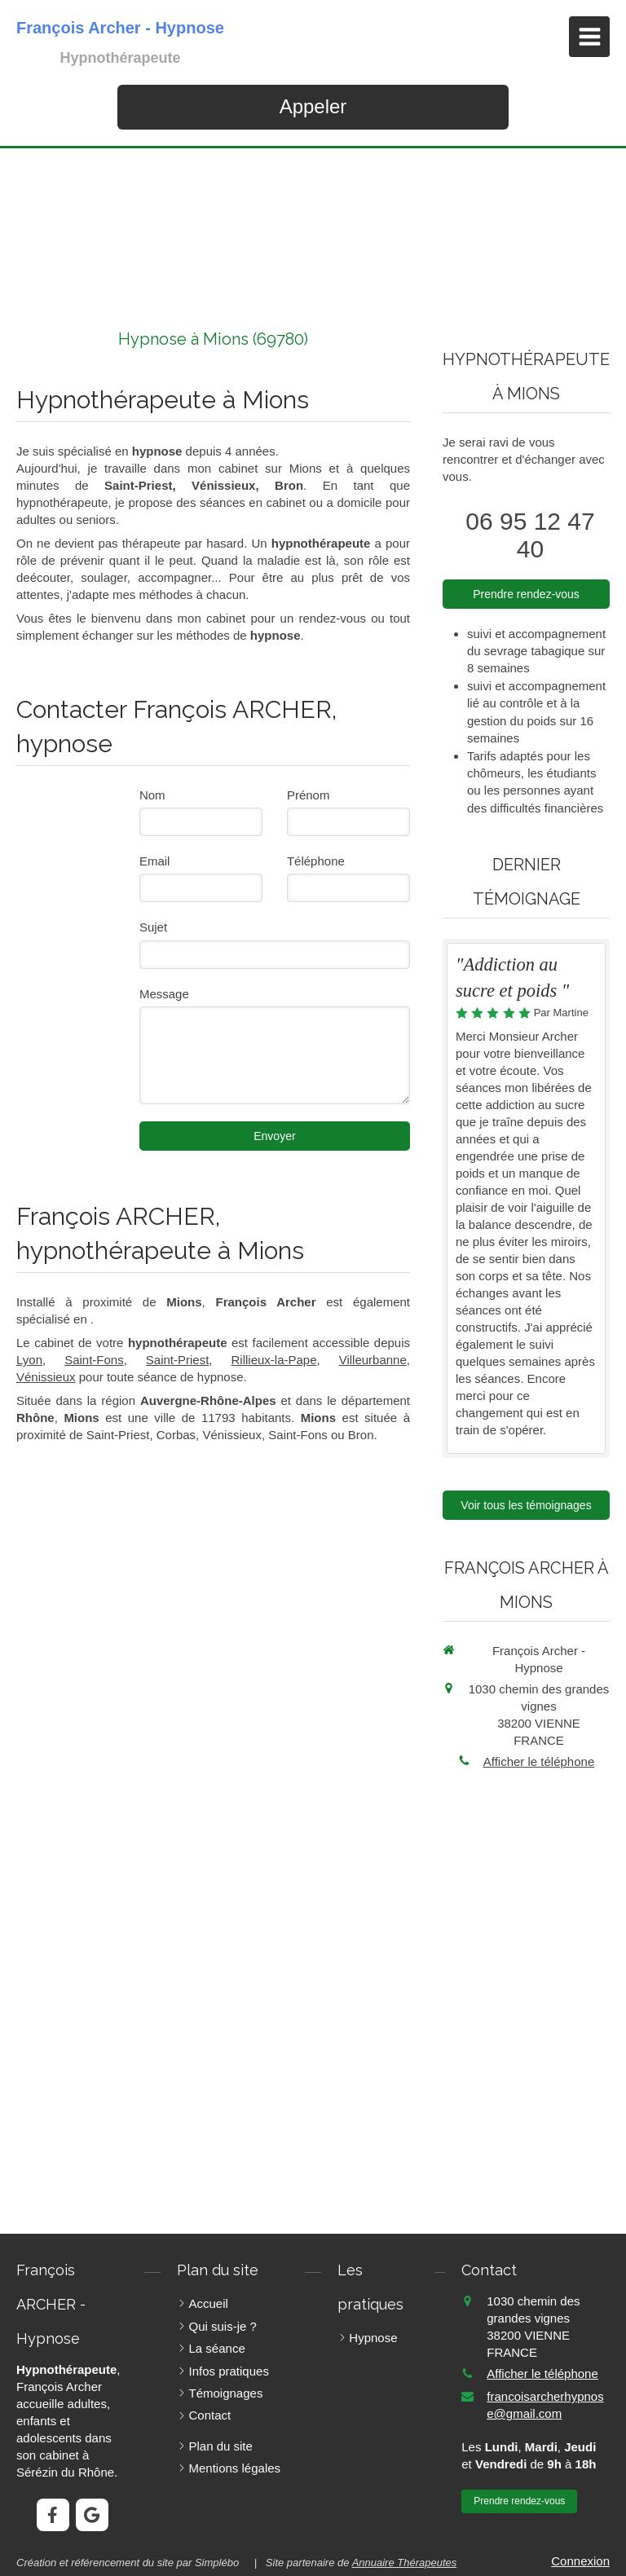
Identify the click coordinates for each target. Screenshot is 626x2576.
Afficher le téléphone (539, 1761)
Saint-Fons (94, 1360)
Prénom (308, 795)
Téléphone (316, 861)
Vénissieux (46, 1377)
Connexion (580, 2561)
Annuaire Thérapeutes (404, 2562)
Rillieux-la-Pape (273, 1360)
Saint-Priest (177, 1360)
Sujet (153, 927)
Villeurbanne (373, 1360)
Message (164, 994)
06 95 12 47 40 (529, 535)
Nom (152, 795)
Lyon (29, 1360)
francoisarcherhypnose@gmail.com (545, 2404)
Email (154, 861)
